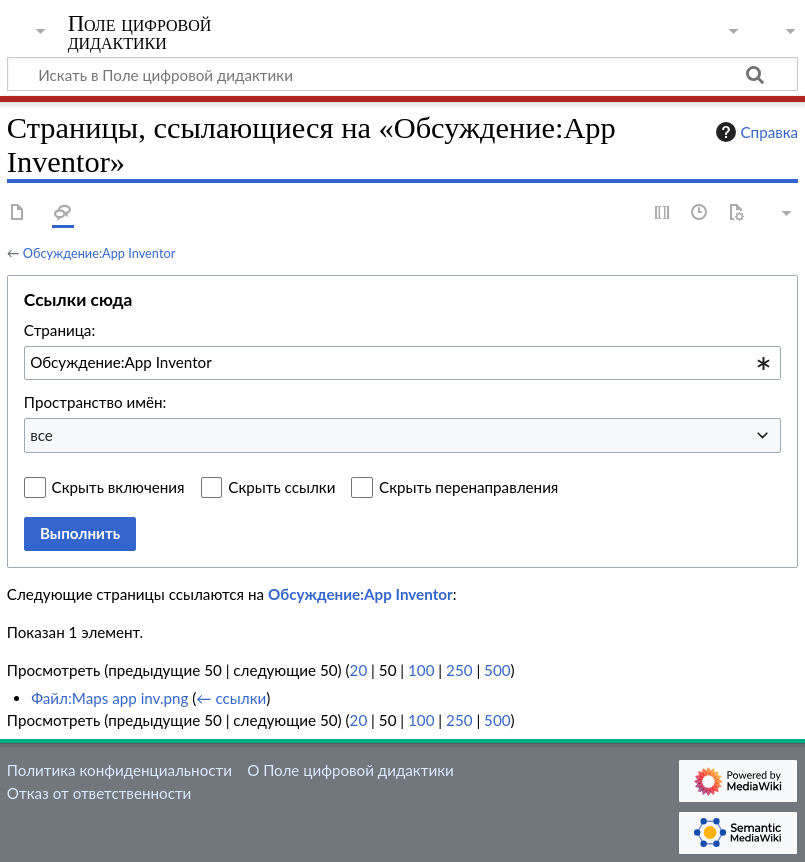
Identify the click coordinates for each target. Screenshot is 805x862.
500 (497, 670)
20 (359, 670)
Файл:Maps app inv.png (109, 698)
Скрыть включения (118, 487)
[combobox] (402, 363)
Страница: (59, 330)
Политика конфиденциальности (119, 770)
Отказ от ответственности (99, 793)
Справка (755, 132)
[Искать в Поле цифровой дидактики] (402, 74)
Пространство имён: (95, 402)
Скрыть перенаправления (468, 487)
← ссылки (231, 698)
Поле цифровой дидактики (140, 33)
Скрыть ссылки (281, 487)
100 (421, 670)
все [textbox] (41, 435)
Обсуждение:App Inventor (99, 253)
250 (459, 670)
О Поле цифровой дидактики (350, 770)
